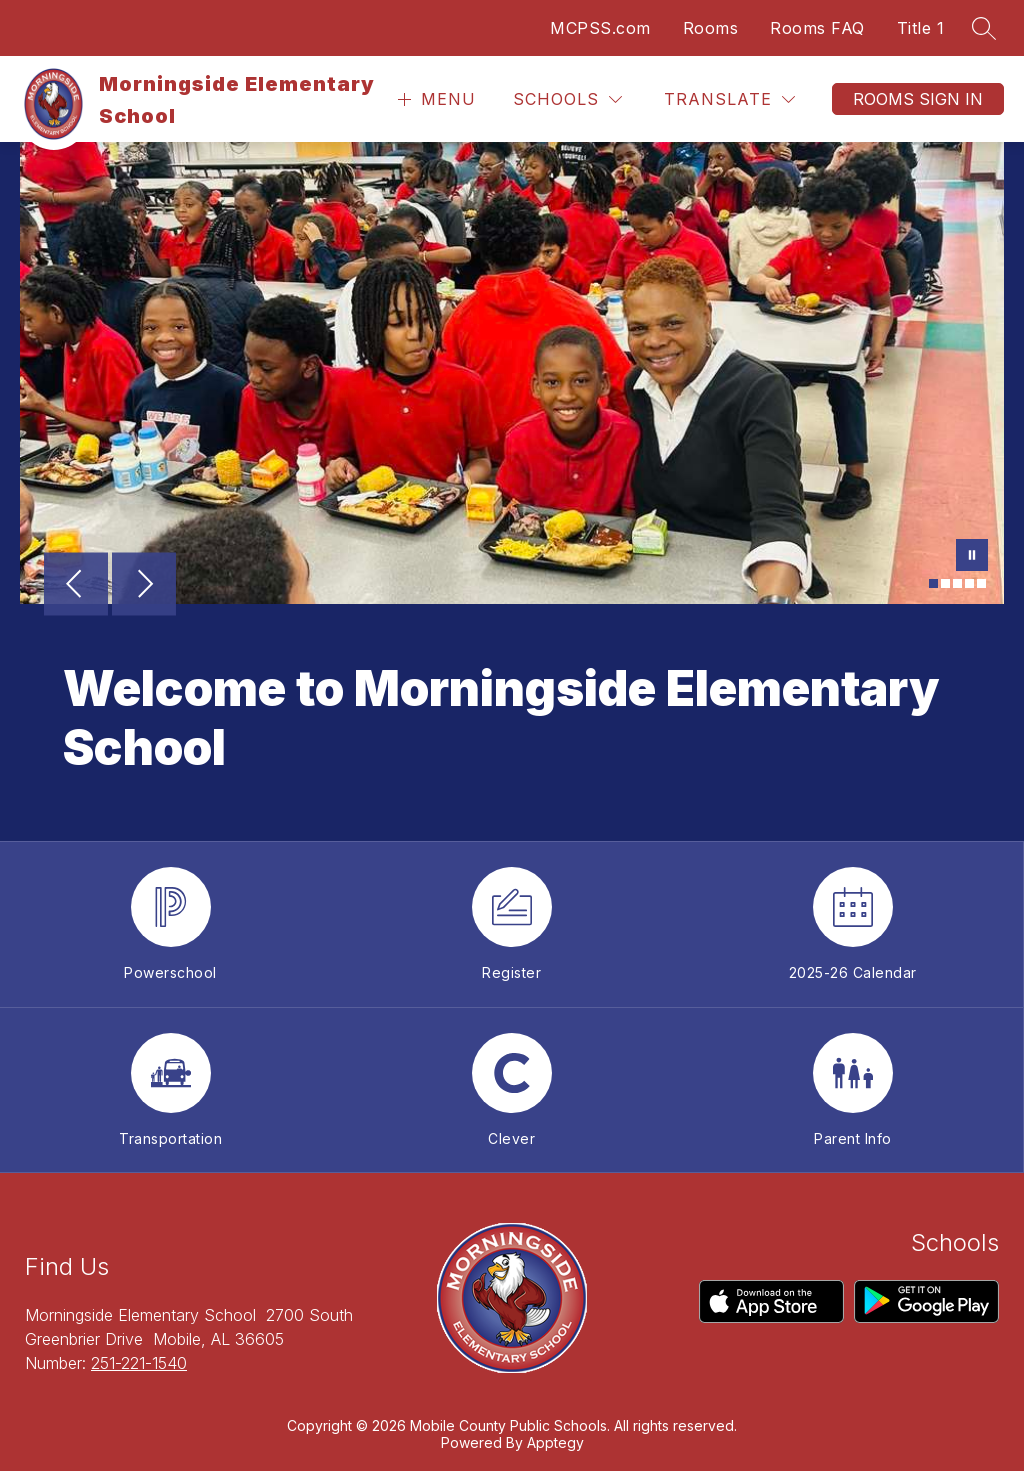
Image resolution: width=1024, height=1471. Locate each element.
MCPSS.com (600, 28)
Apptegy (555, 1442)
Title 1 (921, 28)
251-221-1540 (139, 1363)
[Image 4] (969, 583)
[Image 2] (945, 583)
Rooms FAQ (817, 28)
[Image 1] (933, 583)
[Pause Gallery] (972, 557)
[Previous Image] (76, 586)
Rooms (711, 28)
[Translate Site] (729, 99)
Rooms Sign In (918, 99)
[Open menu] (434, 99)
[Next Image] (144, 586)
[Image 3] (957, 583)
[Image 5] (981, 583)
